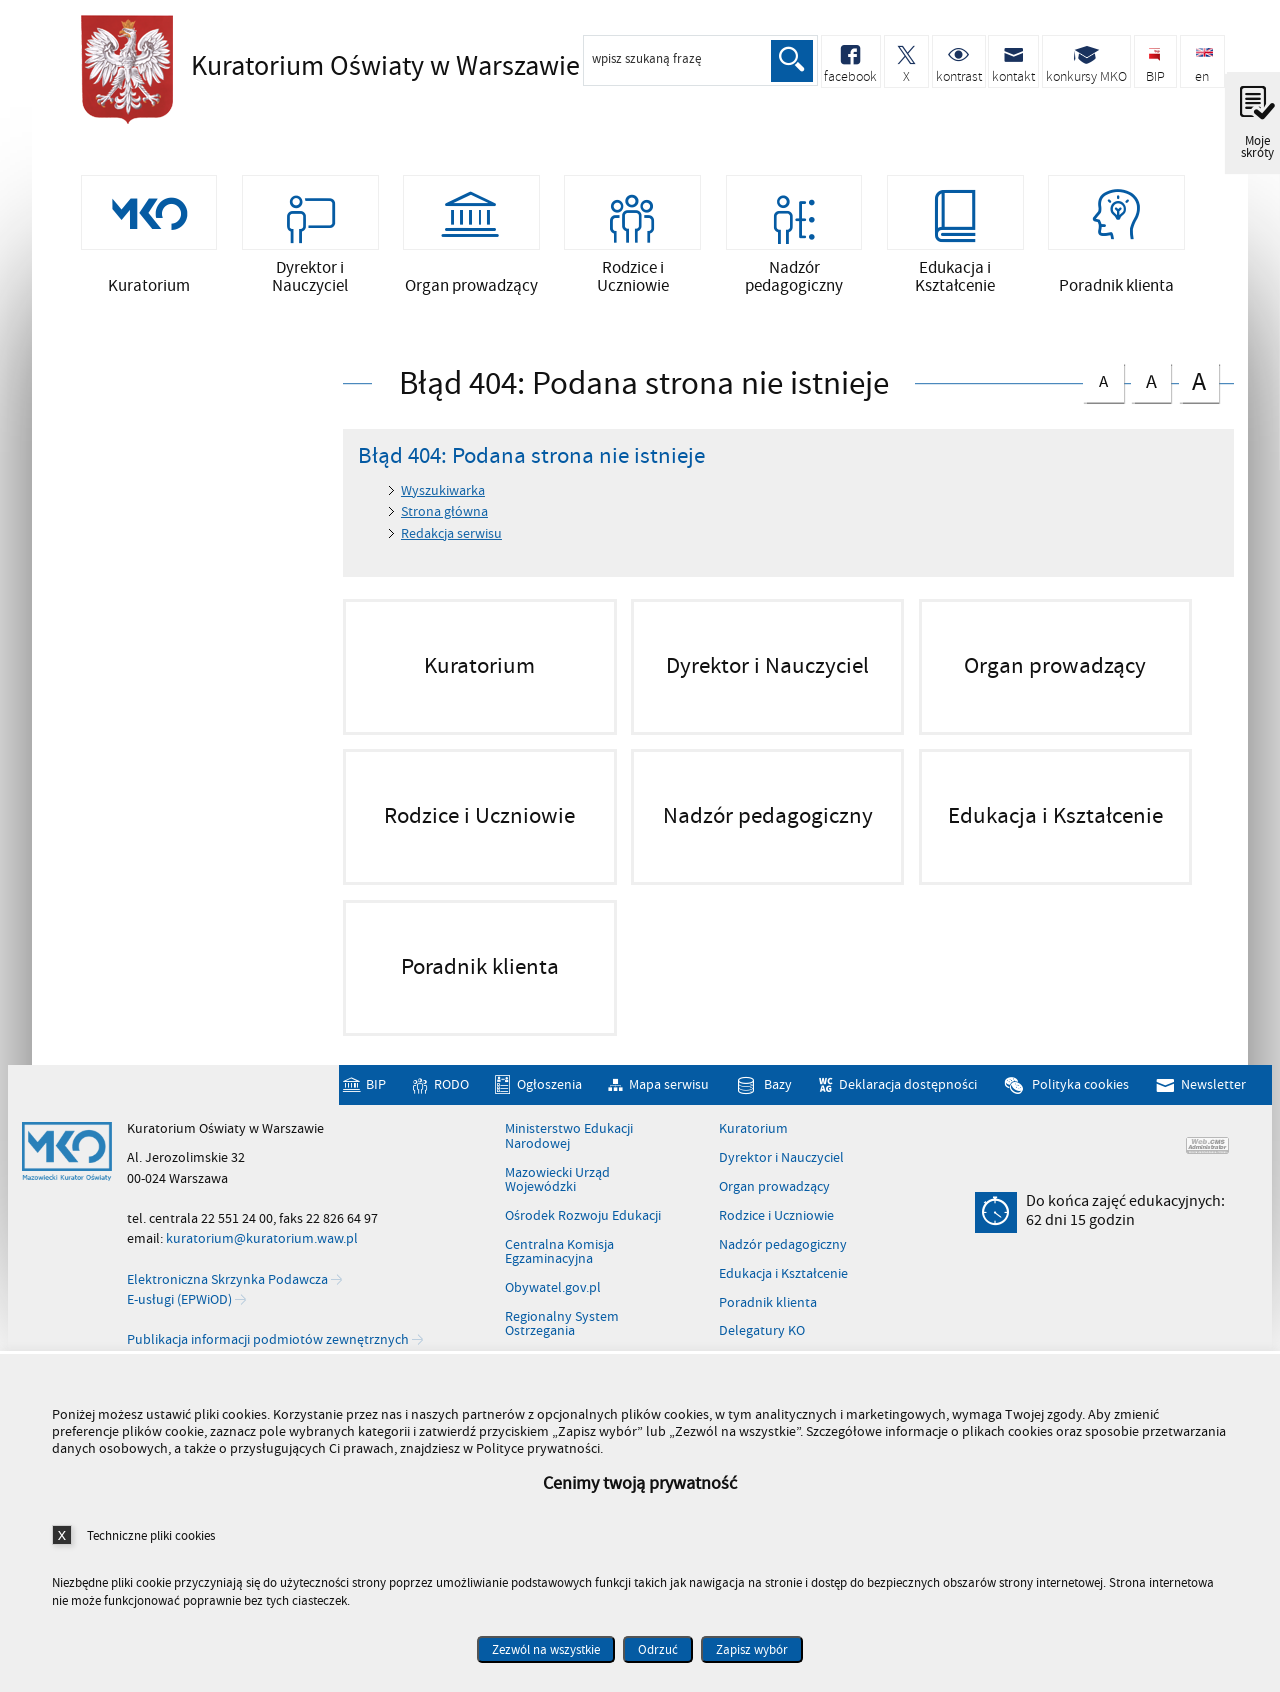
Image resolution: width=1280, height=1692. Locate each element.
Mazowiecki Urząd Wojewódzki (557, 1180)
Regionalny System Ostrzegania (562, 1324)
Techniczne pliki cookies (151, 1535)
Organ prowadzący (774, 1187)
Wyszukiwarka (443, 490)
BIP (376, 1084)
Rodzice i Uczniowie (776, 1216)
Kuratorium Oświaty (351, 67)
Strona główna (444, 511)
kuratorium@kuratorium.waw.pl (262, 1238)
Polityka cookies (1080, 1084)
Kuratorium (753, 1129)
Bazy (778, 1084)
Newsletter (1213, 1084)
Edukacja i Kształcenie (783, 1274)
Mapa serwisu (669, 1084)
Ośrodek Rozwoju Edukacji (583, 1216)
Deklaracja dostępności (908, 1084)
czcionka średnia (1151, 378)
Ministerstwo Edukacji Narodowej (569, 1136)
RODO (451, 1084)
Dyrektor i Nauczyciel (781, 1158)
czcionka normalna (1103, 377)
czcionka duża (1199, 380)
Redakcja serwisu (451, 533)
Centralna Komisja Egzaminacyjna (559, 1252)
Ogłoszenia (549, 1084)
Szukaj (792, 61)
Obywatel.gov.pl (553, 1288)
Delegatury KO (762, 1332)
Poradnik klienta (768, 1303)
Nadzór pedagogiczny (783, 1245)
